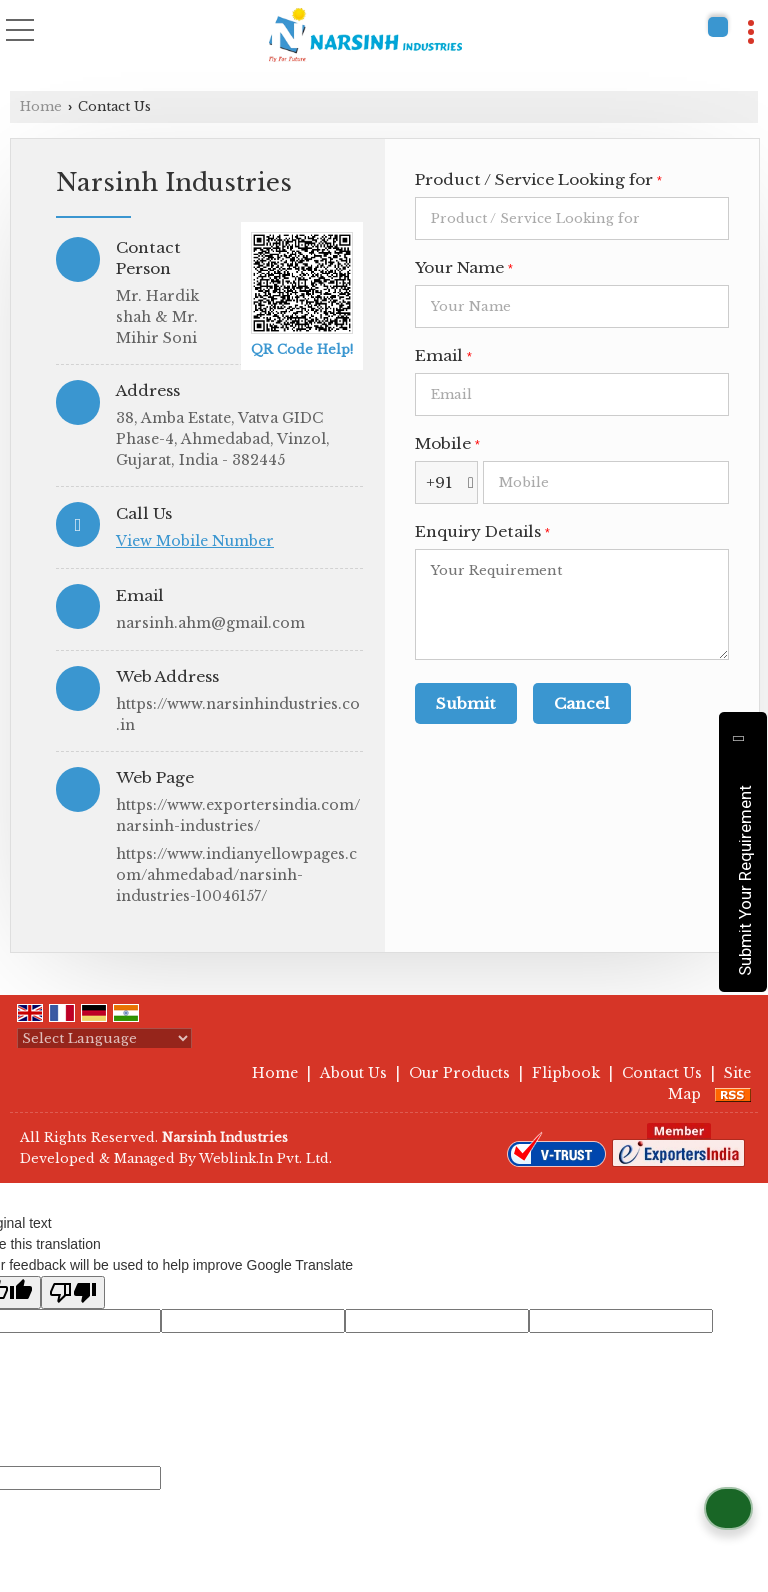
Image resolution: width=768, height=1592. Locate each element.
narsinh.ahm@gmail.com (210, 623)
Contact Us (662, 1073)
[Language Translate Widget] (104, 1038)
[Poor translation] (73, 1292)
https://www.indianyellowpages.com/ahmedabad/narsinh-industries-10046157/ (236, 875)
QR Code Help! (302, 349)
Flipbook (566, 1073)
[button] (195, 541)
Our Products (459, 1073)
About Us (353, 1073)
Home (41, 106)
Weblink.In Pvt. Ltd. (265, 1158)
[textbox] (572, 218)
